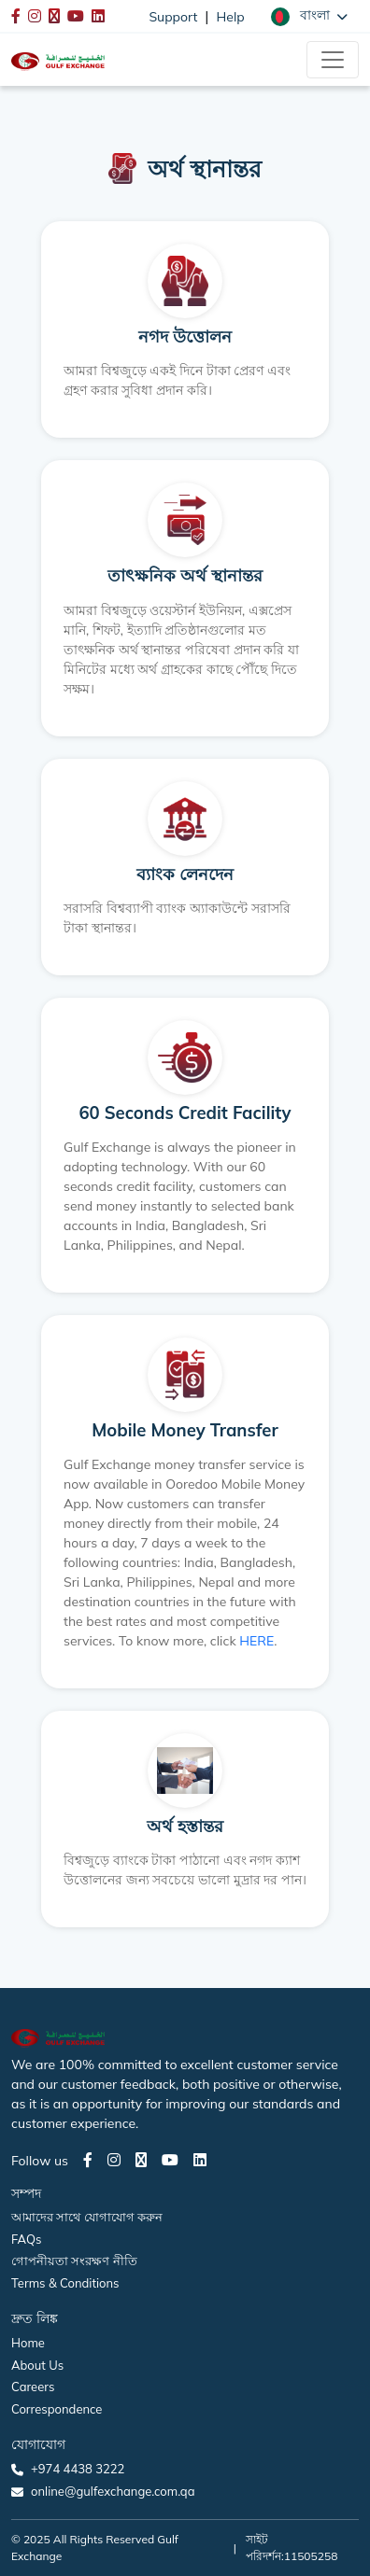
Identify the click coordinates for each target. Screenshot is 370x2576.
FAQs (26, 2239)
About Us (37, 2365)
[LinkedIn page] (199, 2159)
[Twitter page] (141, 2159)
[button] (309, 16)
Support (173, 16)
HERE (256, 1640)
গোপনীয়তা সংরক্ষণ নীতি (74, 2260)
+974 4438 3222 (77, 2468)
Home (28, 2342)
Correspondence (56, 2408)
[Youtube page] (170, 2159)
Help (231, 16)
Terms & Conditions (65, 2282)
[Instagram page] (114, 2159)
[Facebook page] (87, 2159)
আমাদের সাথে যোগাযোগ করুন (87, 2216)
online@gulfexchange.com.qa (112, 2491)
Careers (32, 2386)
